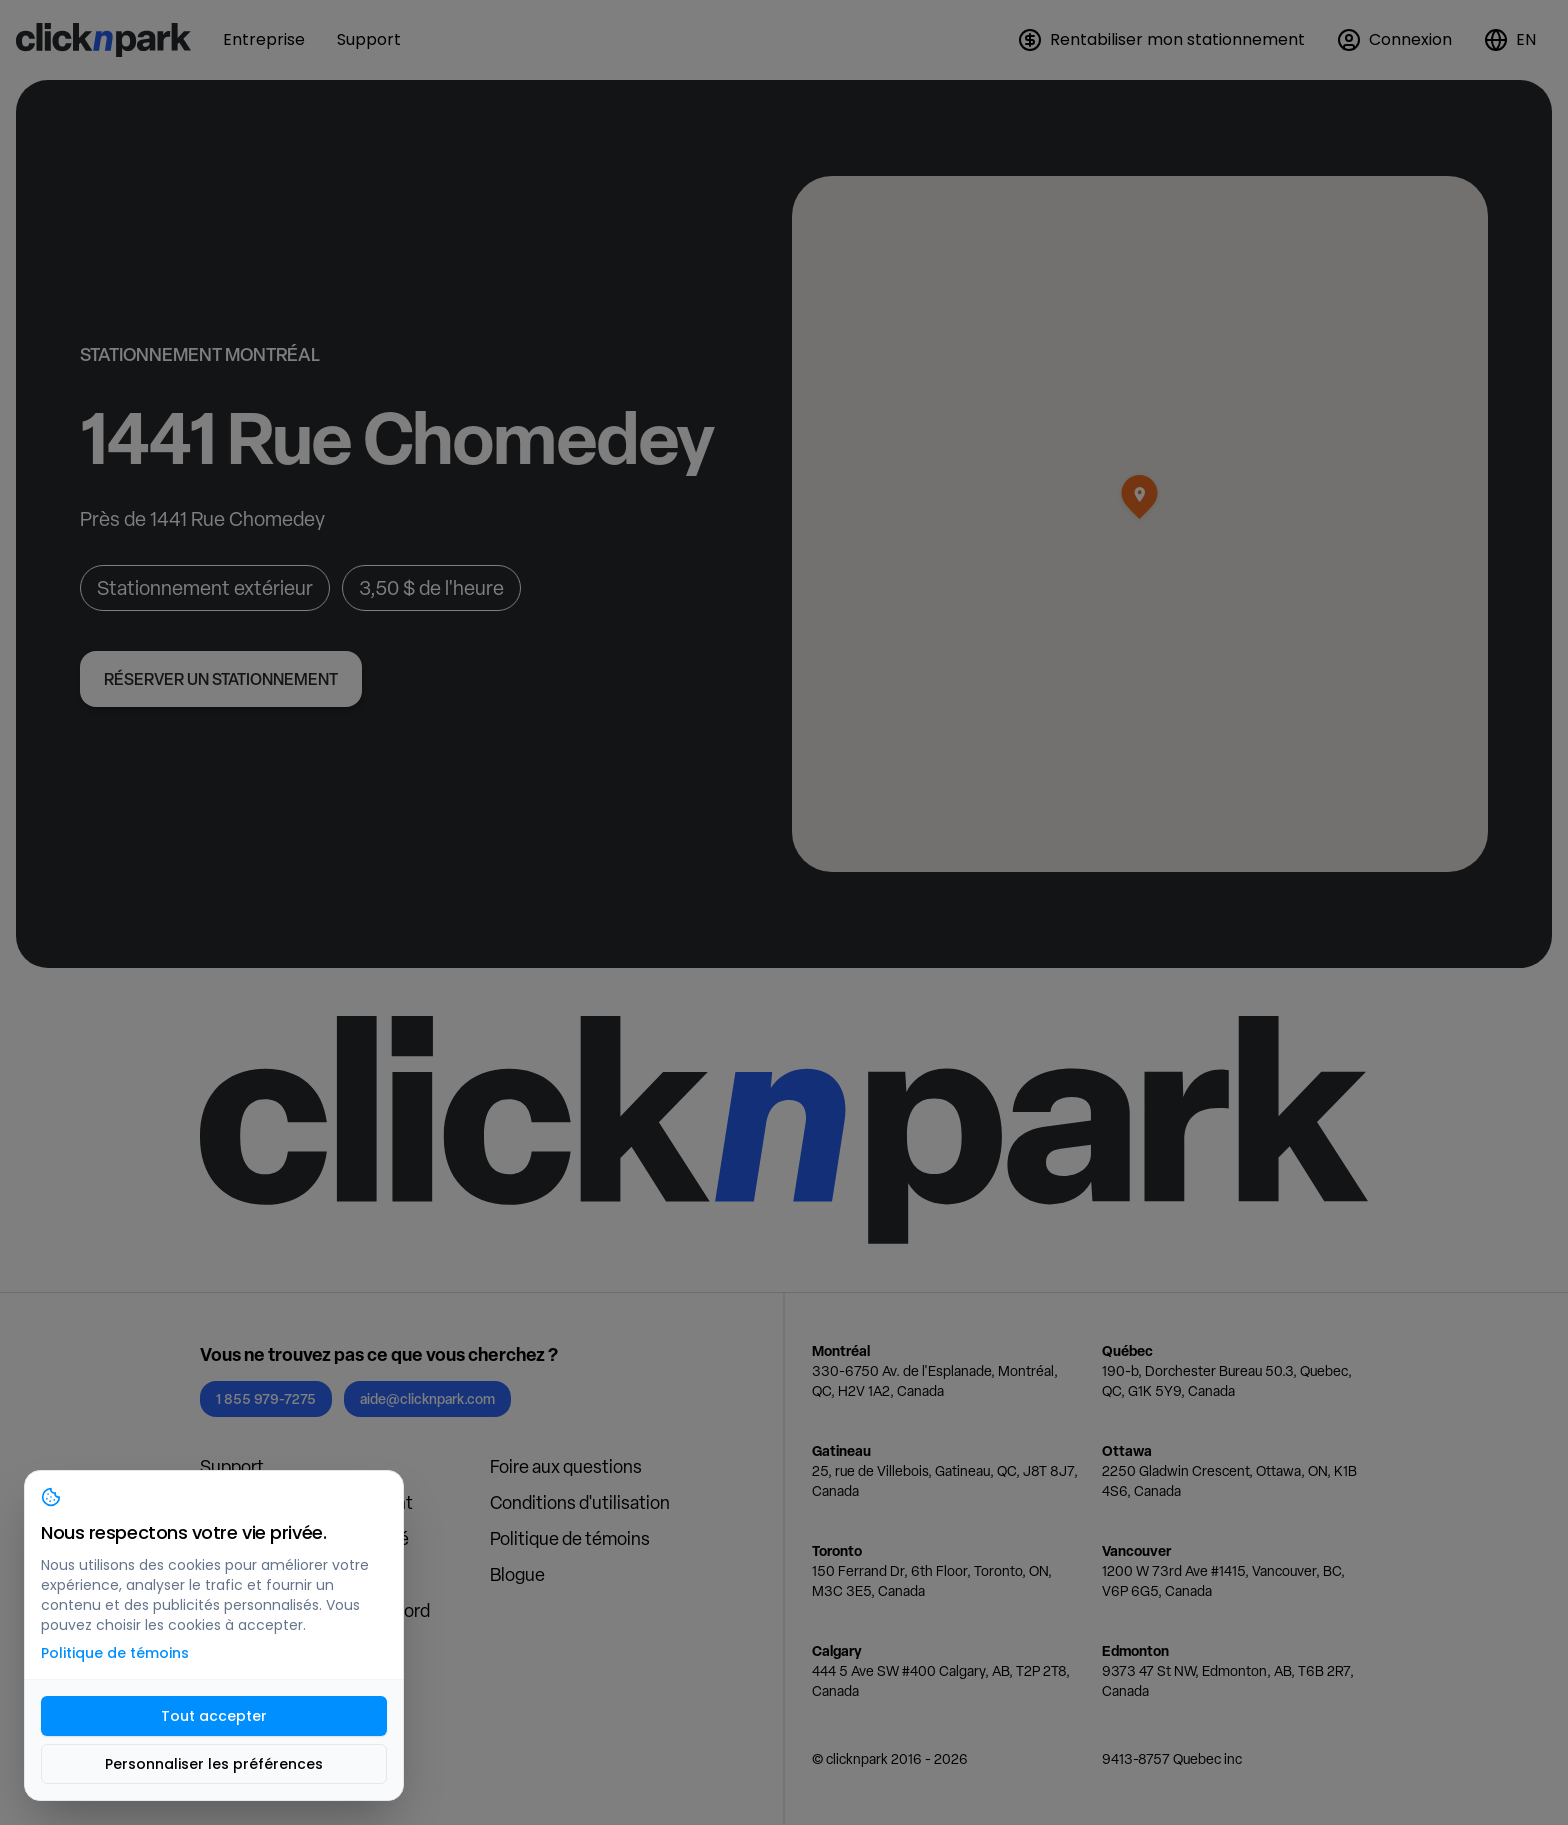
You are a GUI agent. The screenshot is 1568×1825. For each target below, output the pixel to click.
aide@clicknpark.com (427, 1398)
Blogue (517, 1574)
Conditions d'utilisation (580, 1502)
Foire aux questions (566, 1466)
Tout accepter (214, 1716)
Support (232, 1466)
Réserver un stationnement (221, 679)
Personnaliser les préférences (214, 1764)
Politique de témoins (570, 1538)
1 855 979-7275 (266, 1398)
